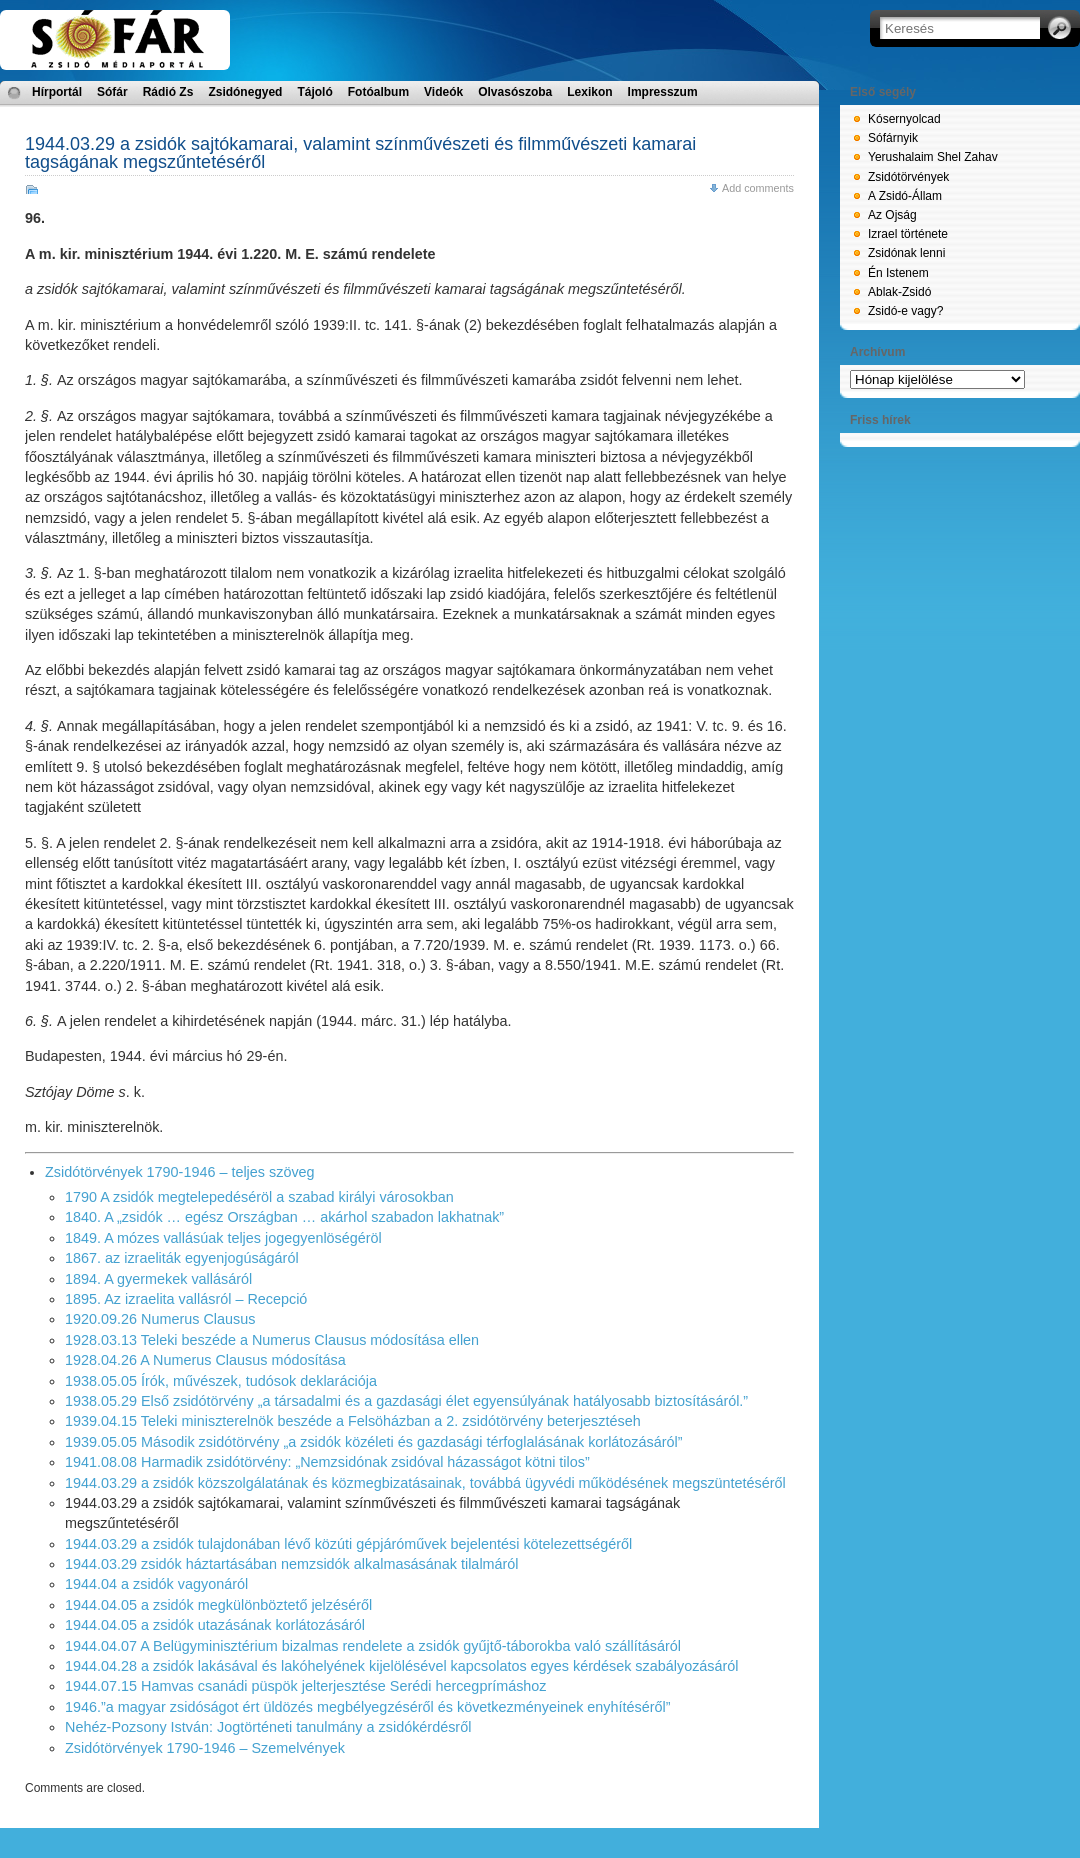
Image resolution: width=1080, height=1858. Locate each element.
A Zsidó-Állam (905, 196)
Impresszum (663, 92)
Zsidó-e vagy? (905, 311)
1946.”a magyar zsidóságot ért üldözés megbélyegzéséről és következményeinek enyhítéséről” (368, 1707)
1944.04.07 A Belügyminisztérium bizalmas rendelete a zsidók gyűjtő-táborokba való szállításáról (373, 1646)
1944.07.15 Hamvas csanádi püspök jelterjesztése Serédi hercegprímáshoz (306, 1686)
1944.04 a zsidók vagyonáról (156, 1584)
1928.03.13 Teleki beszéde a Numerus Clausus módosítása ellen (272, 1340)
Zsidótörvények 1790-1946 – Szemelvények (205, 1748)
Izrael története (908, 234)
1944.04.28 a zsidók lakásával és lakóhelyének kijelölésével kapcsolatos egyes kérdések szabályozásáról (402, 1666)
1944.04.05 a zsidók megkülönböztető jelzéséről (218, 1605)
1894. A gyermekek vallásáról (158, 1279)
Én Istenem (898, 273)
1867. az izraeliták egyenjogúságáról (182, 1258)
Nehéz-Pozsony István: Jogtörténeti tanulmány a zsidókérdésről (268, 1727)
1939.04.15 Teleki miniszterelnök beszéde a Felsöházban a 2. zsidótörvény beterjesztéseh (353, 1421)
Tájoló (314, 92)
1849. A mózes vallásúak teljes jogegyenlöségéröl (223, 1238)
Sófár (112, 92)
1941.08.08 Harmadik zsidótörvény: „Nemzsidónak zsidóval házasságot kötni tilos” (327, 1462)
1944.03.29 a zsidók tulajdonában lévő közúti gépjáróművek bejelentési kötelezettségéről (348, 1544)
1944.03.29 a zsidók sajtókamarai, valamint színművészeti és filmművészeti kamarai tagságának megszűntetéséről (360, 153)
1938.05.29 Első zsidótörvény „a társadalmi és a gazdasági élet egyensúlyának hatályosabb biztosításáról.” (406, 1401)
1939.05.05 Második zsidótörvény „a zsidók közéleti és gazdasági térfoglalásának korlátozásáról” (374, 1442)
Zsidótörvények (908, 177)
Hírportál (57, 92)
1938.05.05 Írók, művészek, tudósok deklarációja (221, 1381)
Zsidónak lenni (906, 253)
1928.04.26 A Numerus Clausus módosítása (205, 1360)
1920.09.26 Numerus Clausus (160, 1319)
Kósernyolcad (904, 119)
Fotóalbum (378, 92)
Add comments (758, 188)
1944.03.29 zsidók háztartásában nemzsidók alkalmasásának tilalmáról (292, 1564)
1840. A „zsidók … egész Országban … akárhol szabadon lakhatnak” (284, 1217)
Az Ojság (892, 215)
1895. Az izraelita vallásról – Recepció (186, 1299)
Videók (443, 92)
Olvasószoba (515, 92)
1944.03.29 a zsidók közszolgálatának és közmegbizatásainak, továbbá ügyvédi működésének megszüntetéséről (425, 1483)
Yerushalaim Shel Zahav (933, 157)
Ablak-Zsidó (899, 292)
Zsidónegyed (245, 92)
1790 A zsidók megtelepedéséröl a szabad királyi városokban (259, 1197)
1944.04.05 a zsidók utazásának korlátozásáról (215, 1625)
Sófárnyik (893, 138)
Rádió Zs (168, 92)
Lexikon (589, 92)
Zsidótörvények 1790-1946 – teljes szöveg (180, 1172)
